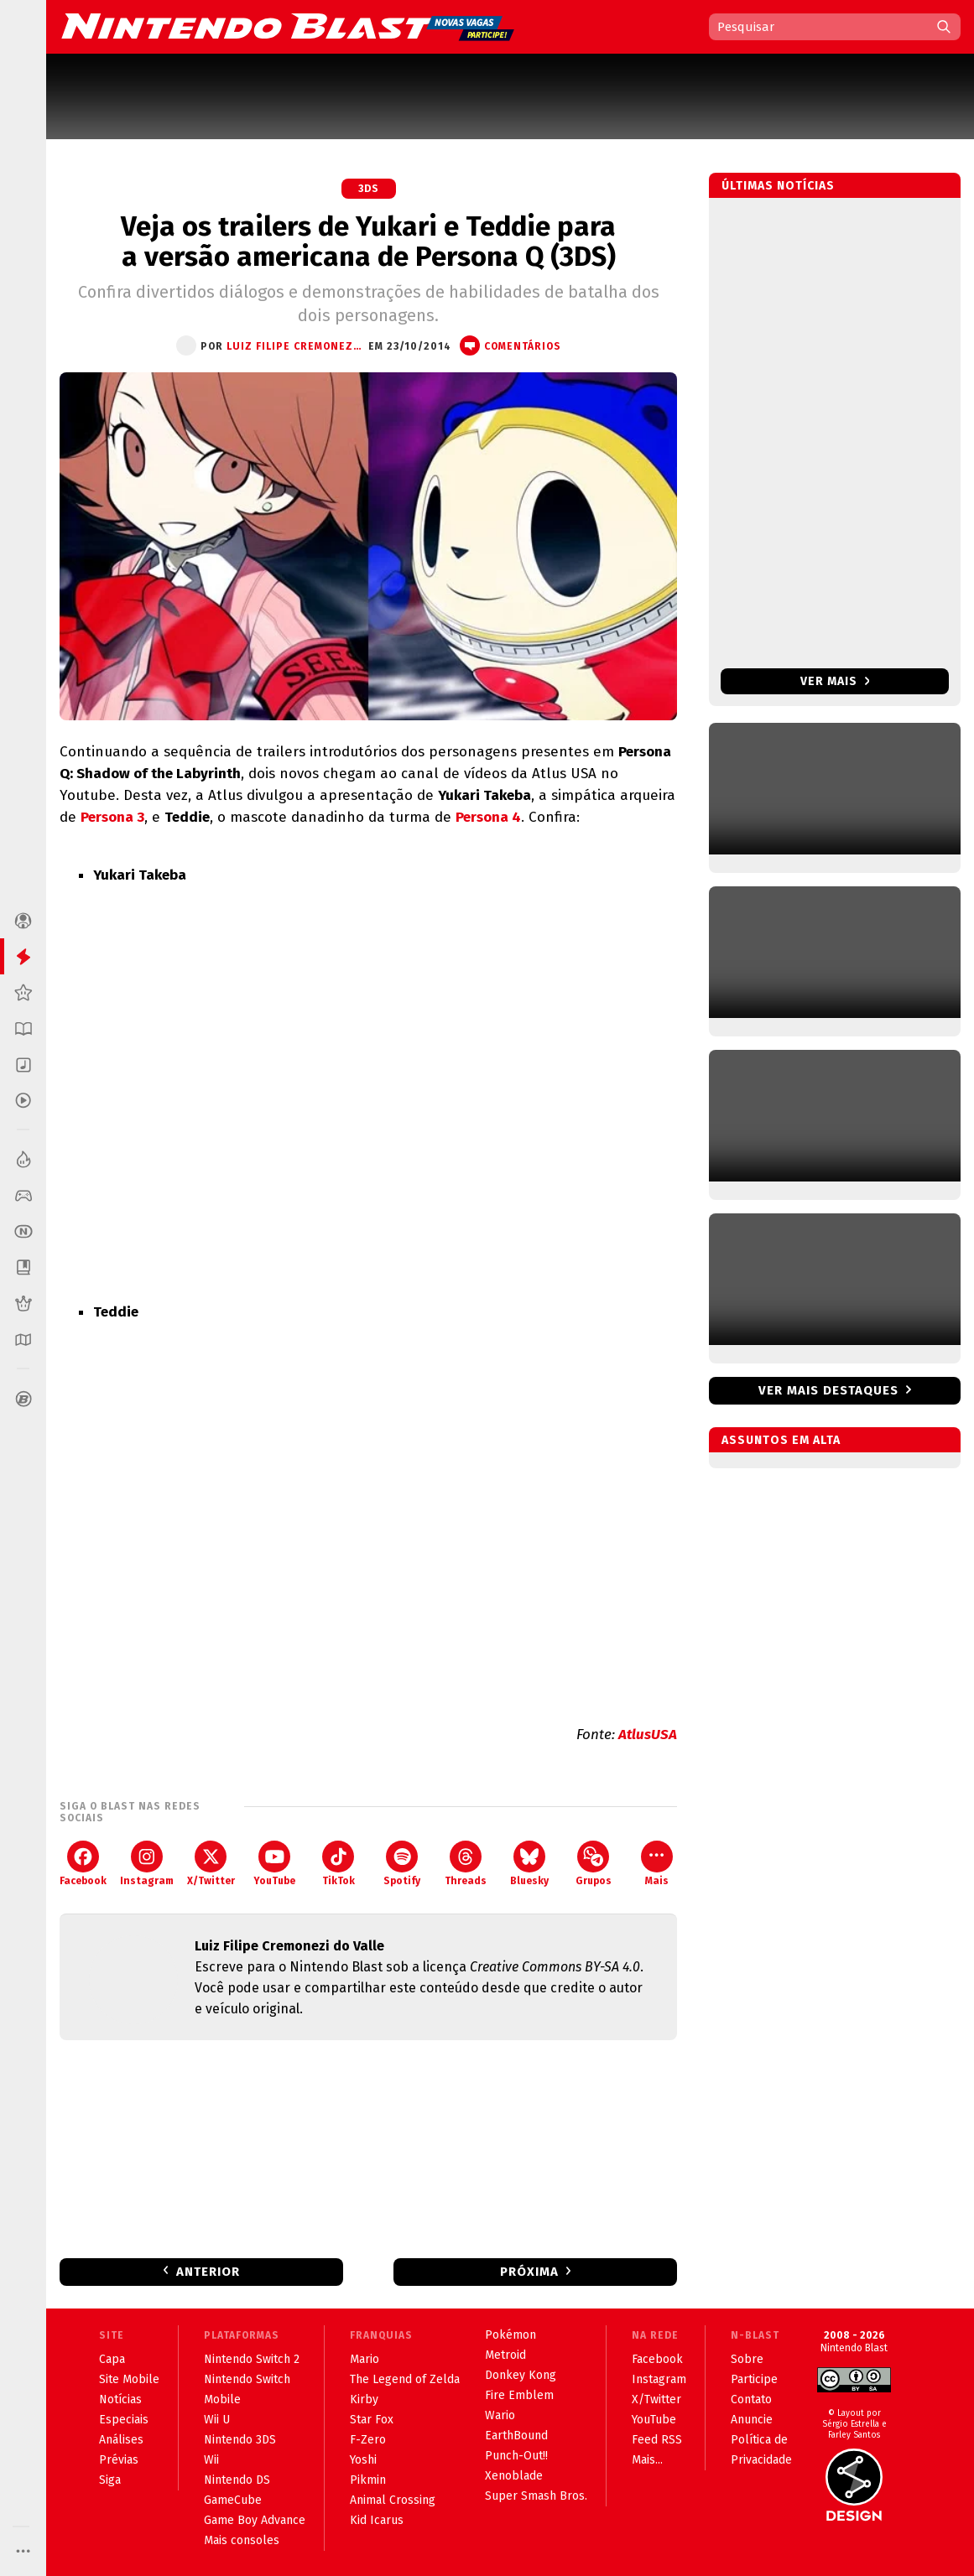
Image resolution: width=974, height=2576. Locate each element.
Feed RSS (657, 2440)
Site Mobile (129, 2379)
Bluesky (529, 1864)
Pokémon (510, 2335)
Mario (364, 2359)
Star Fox (371, 2419)
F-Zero (368, 2440)
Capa (112, 2359)
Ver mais (835, 681)
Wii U (217, 2419)
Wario (500, 2415)
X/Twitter (211, 1864)
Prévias (118, 2460)
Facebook (83, 1864)
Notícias (120, 2399)
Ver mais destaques (828, 1390)
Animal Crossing (392, 2500)
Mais (657, 1864)
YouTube (274, 1864)
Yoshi (363, 2460)
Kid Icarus (377, 2520)
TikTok (338, 1864)
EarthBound (516, 2435)
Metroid (505, 2355)
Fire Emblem (519, 2395)
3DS (368, 189)
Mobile (222, 2399)
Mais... (647, 2460)
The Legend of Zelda (405, 2379)
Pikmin (368, 2480)
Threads (466, 1864)
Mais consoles (241, 2540)
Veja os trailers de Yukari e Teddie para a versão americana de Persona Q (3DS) (368, 241)
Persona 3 (112, 817)
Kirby (364, 2399)
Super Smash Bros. (536, 2496)
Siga (110, 2480)
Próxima (529, 2271)
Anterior (208, 2271)
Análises (121, 2440)
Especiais (123, 2419)
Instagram (147, 1864)
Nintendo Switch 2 (251, 2359)
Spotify (401, 1864)
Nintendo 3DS (240, 2440)
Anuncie (752, 2419)
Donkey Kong (520, 2375)
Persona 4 (488, 817)
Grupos (594, 1864)
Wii (211, 2460)
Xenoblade (514, 2476)
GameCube (233, 2500)
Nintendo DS (237, 2480)
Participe (754, 2379)
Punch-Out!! (516, 2456)
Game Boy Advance (254, 2520)
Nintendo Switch (247, 2379)
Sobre (747, 2359)
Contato (751, 2399)
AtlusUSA (647, 1734)
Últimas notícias (778, 186)
